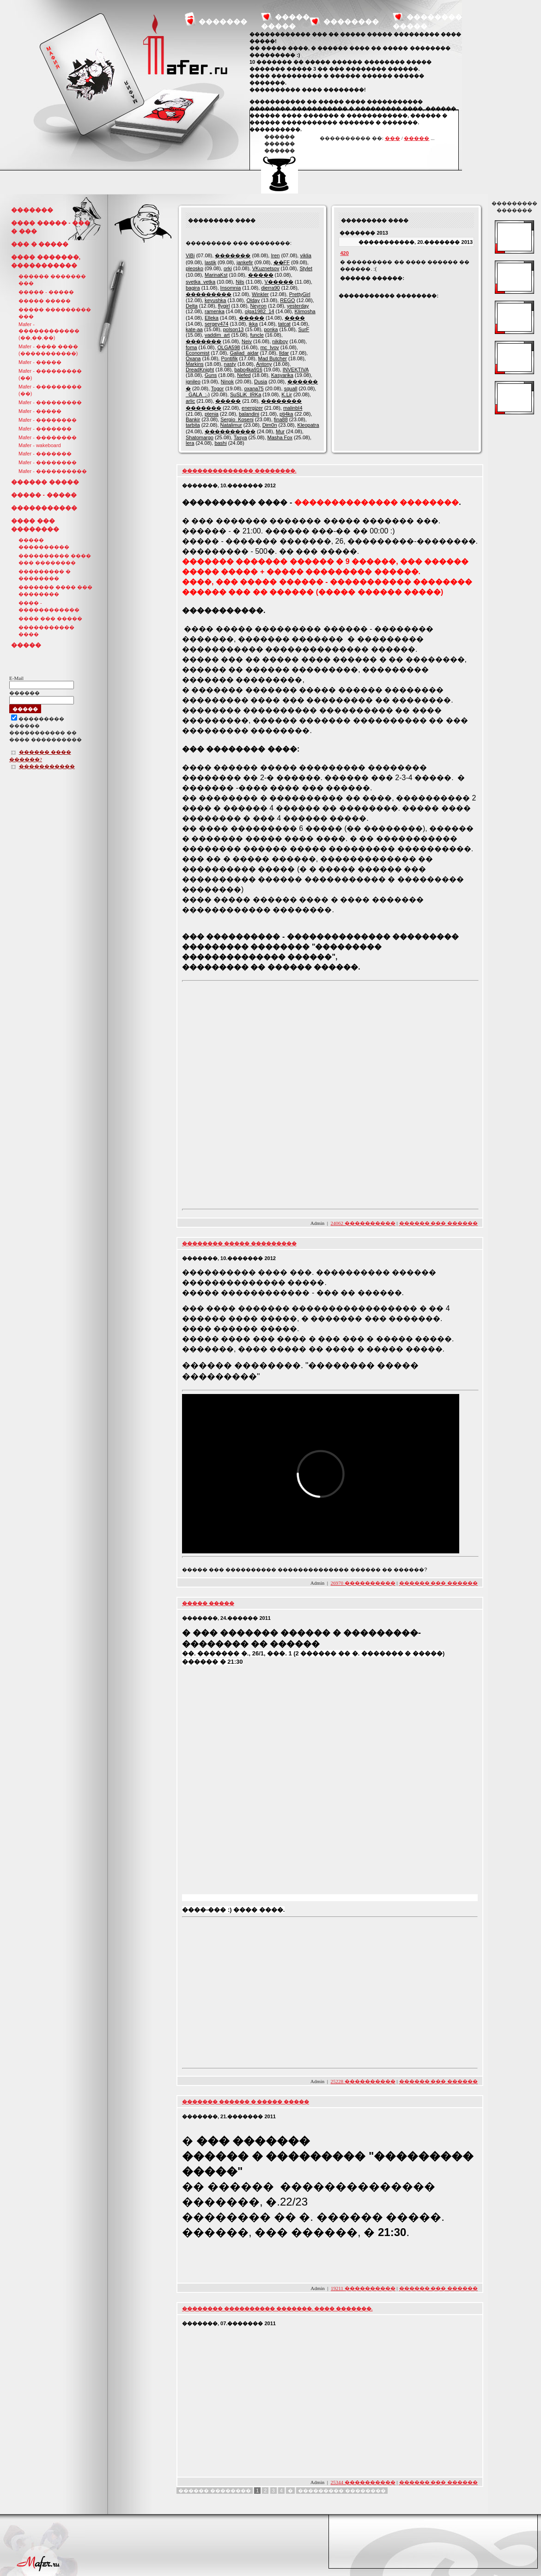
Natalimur (231, 425)
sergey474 (216, 324)
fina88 (281, 419)
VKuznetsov (266, 268)
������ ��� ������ (438, 1223)
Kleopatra (308, 425)
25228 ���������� (363, 2081)
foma (191, 347)
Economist (197, 353)
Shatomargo (199, 437)
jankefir (245, 262)
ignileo (193, 381)
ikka (253, 324)
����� (416, 138)
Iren (275, 255)
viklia (305, 255)
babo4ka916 (248, 369)
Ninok (227, 381)
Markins (195, 364)
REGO (287, 300)
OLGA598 (229, 347)
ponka (271, 329)
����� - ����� (46, 292)
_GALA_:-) (198, 394)
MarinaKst (216, 275)
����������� (44, 507)
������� (223, 21)
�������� (351, 21)
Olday (253, 300)
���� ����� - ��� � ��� (50, 227)
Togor (217, 388)
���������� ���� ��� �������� (54, 559)
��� (392, 138)
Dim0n (269, 425)
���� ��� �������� (35, 525)
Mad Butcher (272, 358)
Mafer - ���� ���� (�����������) (48, 350)
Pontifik (229, 358)
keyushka (215, 300)
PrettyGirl (299, 294)
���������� (230, 431)
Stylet (305, 268)
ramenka (215, 311)
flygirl (224, 306)
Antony (264, 364)
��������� (208, 294)
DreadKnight (200, 369)
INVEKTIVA (296, 369)
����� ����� (44, 300)
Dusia (260, 381)
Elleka (212, 318)
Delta (192, 306)
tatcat (284, 324)
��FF (282, 262)
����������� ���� (46, 630)
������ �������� (214, 2490)
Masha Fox (279, 437)
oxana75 (253, 388)
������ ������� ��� (52, 279)
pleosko (194, 268)
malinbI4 (293, 408)
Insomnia (230, 288)
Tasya (240, 437)
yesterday (298, 306)
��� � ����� (39, 244)
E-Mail (16, 678)
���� (295, 318)
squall (291, 388)
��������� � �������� (44, 575)
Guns (211, 375)
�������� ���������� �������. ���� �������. (277, 2308)
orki (228, 268)
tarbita (193, 425)
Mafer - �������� (47, 420)
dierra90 (270, 288)
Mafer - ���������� (52, 471)
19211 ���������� (363, 2288)
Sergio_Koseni (237, 419)
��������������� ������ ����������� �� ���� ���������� (45, 729)
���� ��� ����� (50, 618)
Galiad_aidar (244, 353)
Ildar (284, 353)
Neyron (258, 306)
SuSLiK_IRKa (245, 394)
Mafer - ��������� (50, 402)
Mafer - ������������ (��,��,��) (48, 330)
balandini (249, 414)
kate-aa (194, 329)
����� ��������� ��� (54, 313)
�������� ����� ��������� (239, 1243)
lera (190, 443)
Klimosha (304, 311)
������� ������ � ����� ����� (245, 2101)
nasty (230, 364)
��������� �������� (342, 2490)
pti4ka (286, 414)
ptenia (212, 414)
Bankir (193, 419)
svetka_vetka (200, 282)
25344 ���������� (363, 2482)
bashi (220, 443)
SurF (303, 329)
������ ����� (45, 482)
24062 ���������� (363, 1223)
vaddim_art (217, 335)
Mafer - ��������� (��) (50, 374)
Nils (240, 282)
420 (344, 253)
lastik (210, 262)
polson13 (233, 329)
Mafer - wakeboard (39, 445)
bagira (193, 288)
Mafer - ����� (39, 362)
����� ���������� (43, 543)
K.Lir (286, 394)
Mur (280, 431)
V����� (279, 282)
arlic (190, 401)
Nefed (243, 375)
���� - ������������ (48, 606)
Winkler (260, 294)
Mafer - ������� (45, 428)
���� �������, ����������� (45, 261)
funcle (256, 335)
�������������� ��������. (239, 470)
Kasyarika (282, 375)
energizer (252, 408)
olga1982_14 (259, 311)
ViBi (190, 255)
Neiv (247, 341)
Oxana (193, 358)
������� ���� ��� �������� (55, 590)
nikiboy (280, 341)
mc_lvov (269, 347)
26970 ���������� (363, 1583)
